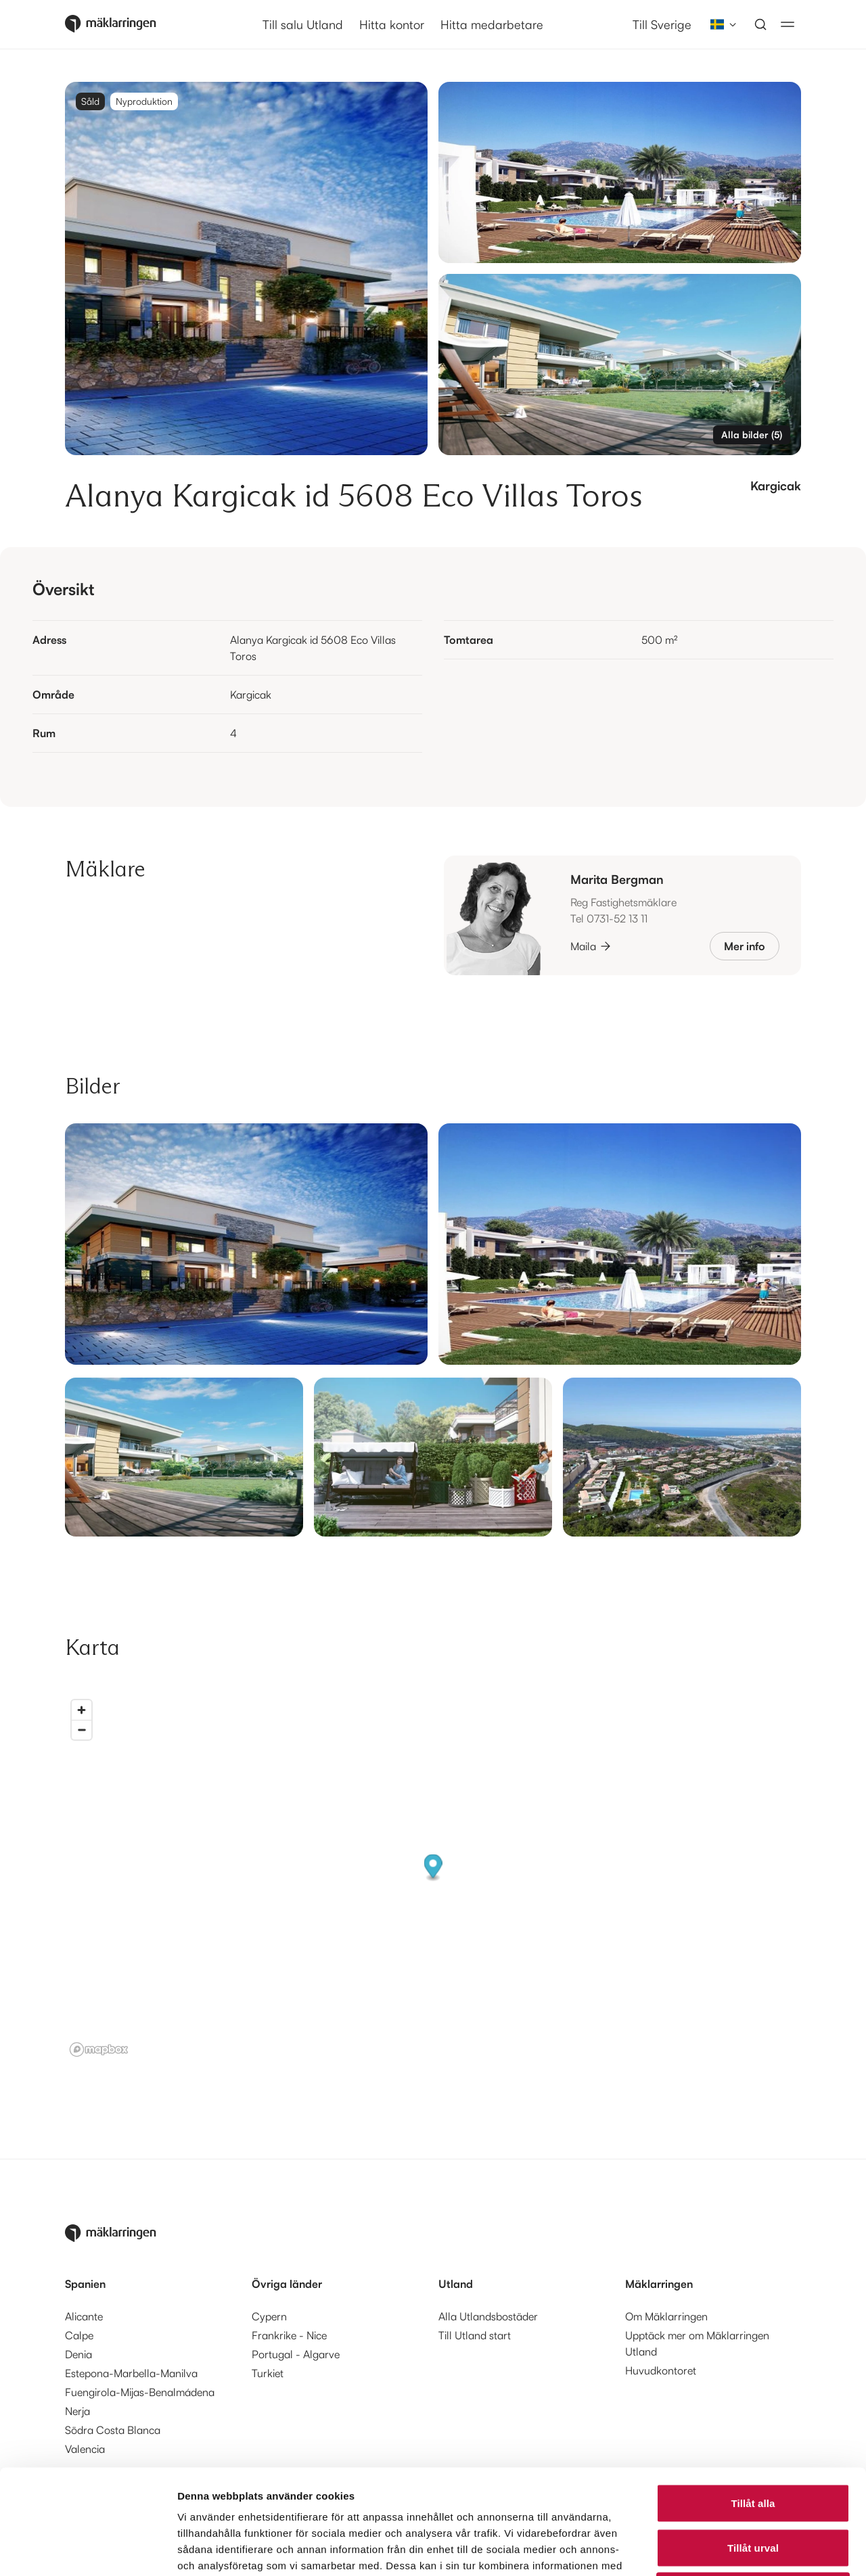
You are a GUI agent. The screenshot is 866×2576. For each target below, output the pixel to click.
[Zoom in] (81, 1710)
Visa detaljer (735, 2549)
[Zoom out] (81, 1729)
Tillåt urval (753, 2443)
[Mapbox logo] (99, 2049)
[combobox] (719, 24)
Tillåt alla (753, 2398)
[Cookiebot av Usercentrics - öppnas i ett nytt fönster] (87, 2549)
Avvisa (753, 2487)
